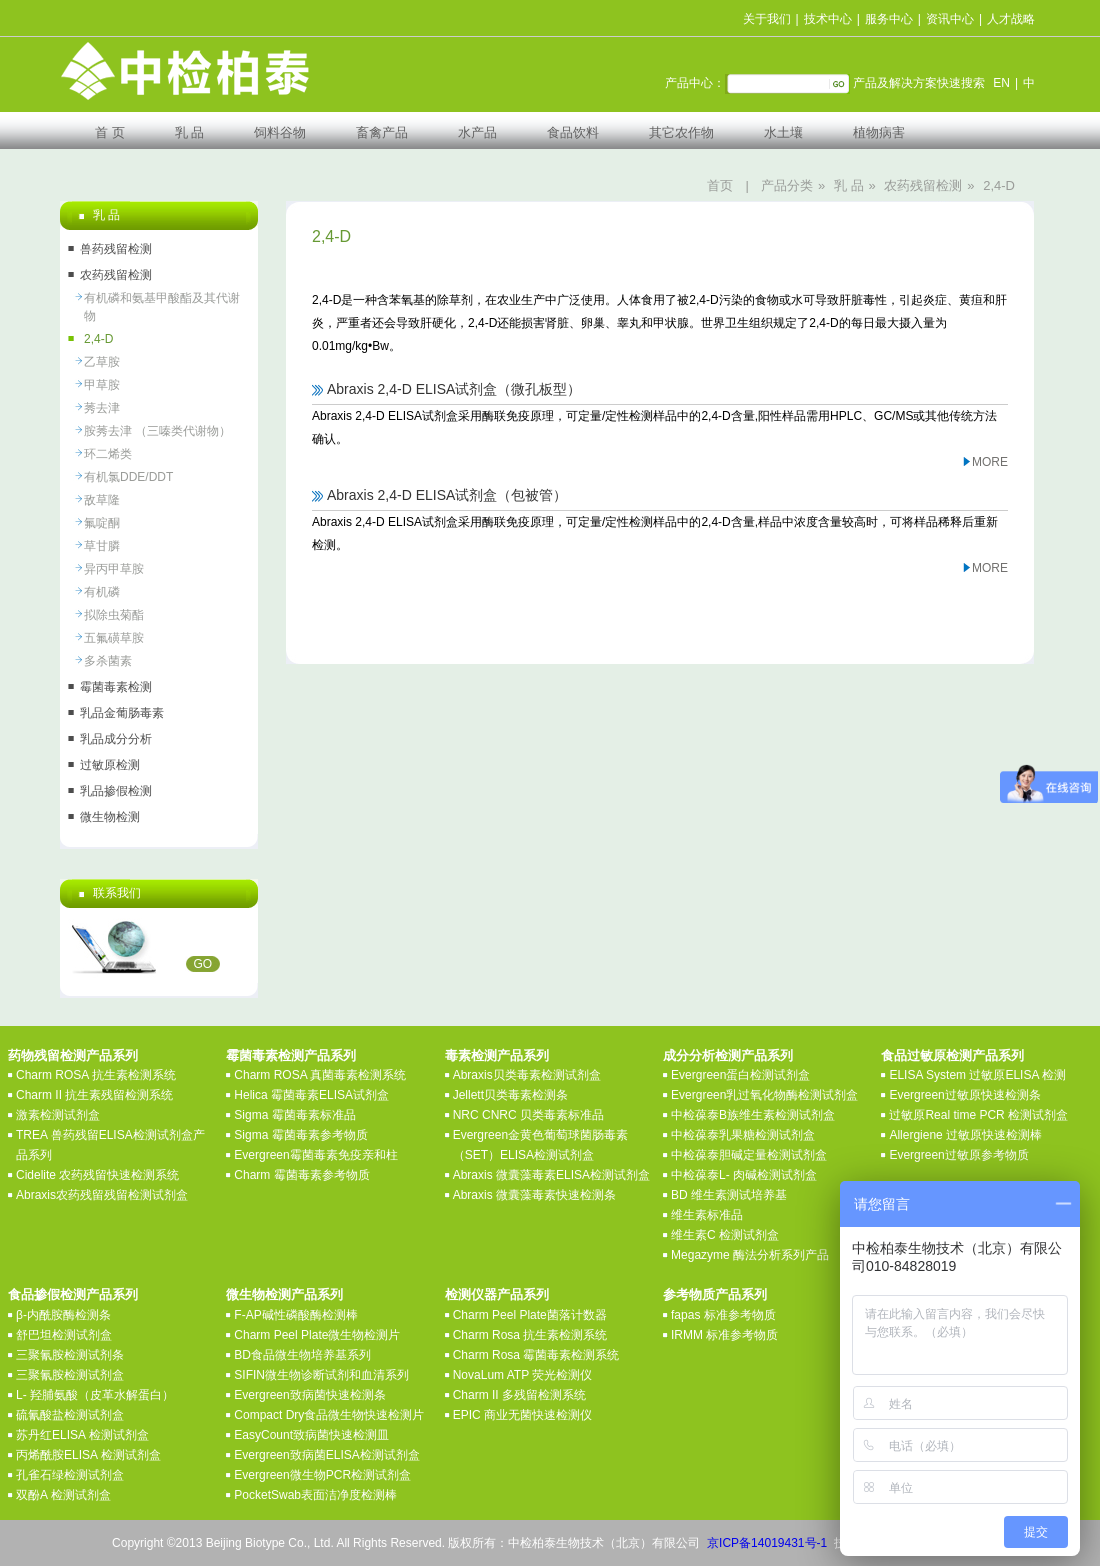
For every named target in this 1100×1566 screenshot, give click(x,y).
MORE (990, 462)
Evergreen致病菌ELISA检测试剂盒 (326, 1455)
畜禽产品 (382, 132)
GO (203, 964)
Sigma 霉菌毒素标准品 (294, 1115)
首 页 (110, 132)
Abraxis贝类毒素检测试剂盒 (527, 1075)
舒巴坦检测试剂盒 (64, 1335)
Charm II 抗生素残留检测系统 (94, 1095)
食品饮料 (573, 132)
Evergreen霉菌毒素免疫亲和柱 (315, 1155)
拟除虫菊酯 (114, 615)
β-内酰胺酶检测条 (63, 1315)
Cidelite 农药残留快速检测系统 (97, 1175)
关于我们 (767, 19)
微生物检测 (110, 817)
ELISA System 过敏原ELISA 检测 (977, 1075)
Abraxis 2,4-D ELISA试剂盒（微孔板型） (454, 389)
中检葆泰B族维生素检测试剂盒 (753, 1115)
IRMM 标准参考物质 (724, 1335)
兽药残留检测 (116, 249)
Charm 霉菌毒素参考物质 (301, 1175)
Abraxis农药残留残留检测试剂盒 (102, 1195)
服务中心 (889, 19)
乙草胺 (102, 362)
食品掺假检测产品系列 (73, 1294)
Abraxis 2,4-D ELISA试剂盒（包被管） (447, 495)
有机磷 (102, 592)
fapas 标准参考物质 (723, 1315)
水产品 (477, 132)
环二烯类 (108, 454)
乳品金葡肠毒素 (122, 713)
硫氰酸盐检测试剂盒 (70, 1415)
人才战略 (1011, 19)
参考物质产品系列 (715, 1294)
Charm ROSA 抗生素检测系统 (96, 1075)
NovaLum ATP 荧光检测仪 (523, 1375)
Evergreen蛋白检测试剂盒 (740, 1075)
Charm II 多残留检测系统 (519, 1395)
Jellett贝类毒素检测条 (510, 1095)
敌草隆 (102, 500)
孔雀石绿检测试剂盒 (70, 1475)
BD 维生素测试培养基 (729, 1195)
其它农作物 (681, 132)
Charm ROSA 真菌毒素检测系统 (320, 1075)
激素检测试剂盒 (58, 1115)
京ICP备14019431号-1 (767, 1543)
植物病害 (879, 132)
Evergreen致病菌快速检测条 (309, 1395)
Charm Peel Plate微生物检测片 (317, 1335)
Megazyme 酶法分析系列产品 (750, 1255)
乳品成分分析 (116, 739)
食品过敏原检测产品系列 (952, 1055)
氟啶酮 (102, 523)
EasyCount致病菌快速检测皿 (311, 1435)
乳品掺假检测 (116, 791)
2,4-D (999, 185)
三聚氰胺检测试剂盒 (70, 1375)
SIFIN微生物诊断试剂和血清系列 (321, 1375)
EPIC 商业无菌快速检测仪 (522, 1415)
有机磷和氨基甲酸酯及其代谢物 (162, 307)
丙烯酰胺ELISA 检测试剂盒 (88, 1455)
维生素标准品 (707, 1215)
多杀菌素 (108, 661)
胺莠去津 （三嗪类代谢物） (157, 431)
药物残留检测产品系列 (73, 1055)
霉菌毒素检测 (116, 687)
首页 (720, 185)
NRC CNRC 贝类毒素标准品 (528, 1115)
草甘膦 (102, 546)
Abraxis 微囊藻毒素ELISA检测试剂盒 (551, 1175)
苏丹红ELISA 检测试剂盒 (82, 1435)
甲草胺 (102, 385)
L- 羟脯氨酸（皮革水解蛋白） (95, 1395)
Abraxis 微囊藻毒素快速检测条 (534, 1195)
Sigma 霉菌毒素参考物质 (300, 1135)
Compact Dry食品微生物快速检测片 (329, 1415)
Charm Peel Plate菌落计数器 (530, 1315)
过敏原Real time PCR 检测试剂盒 (978, 1115)
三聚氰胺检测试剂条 (70, 1355)
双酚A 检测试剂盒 (63, 1495)
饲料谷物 (280, 132)
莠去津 (102, 408)
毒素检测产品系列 (497, 1055)
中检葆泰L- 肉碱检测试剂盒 (744, 1175)
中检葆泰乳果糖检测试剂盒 (743, 1135)
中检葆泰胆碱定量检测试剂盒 (749, 1155)
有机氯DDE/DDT (128, 477)
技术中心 (828, 19)
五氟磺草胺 (114, 638)
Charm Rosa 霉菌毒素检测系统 (536, 1355)
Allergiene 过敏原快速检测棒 (965, 1135)
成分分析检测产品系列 (728, 1055)
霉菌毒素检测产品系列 (291, 1055)
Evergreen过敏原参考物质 (958, 1155)
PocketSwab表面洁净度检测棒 (315, 1495)
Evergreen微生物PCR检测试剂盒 (322, 1475)
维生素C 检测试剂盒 (725, 1235)
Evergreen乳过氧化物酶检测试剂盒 (764, 1095)
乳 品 (190, 132)
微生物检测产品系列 (284, 1294)
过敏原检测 (110, 765)
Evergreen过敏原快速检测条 (964, 1095)
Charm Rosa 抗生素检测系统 (530, 1335)
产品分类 (787, 185)
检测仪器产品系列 (497, 1294)
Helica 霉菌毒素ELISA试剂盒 (311, 1095)
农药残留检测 (923, 185)
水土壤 (783, 132)
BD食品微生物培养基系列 (302, 1355)
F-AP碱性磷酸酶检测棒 (295, 1315)
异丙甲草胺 (114, 569)
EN (1001, 83)
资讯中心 (950, 19)
